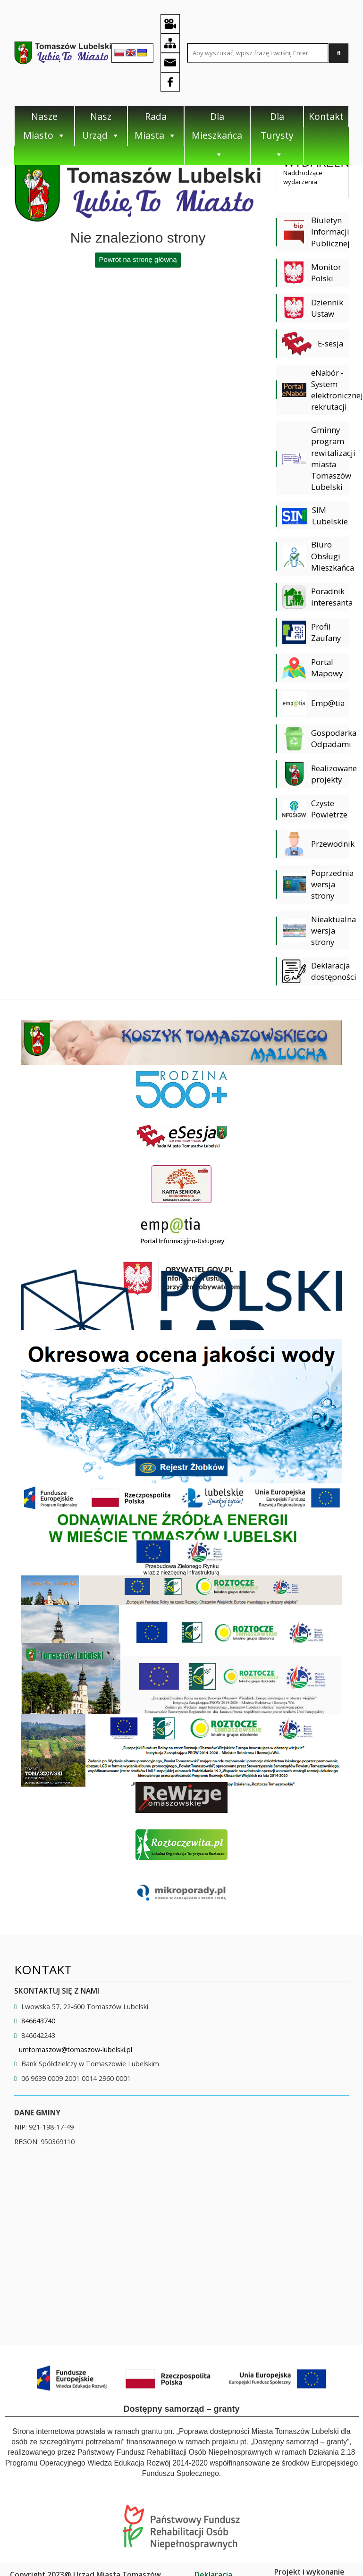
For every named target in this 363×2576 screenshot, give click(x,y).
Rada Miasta (156, 126)
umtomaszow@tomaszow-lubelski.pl (75, 2049)
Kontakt (326, 116)
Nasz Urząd (101, 126)
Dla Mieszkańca (217, 135)
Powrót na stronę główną (138, 259)
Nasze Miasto (44, 126)
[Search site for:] (258, 53)
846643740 (38, 2020)
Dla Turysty (277, 135)
